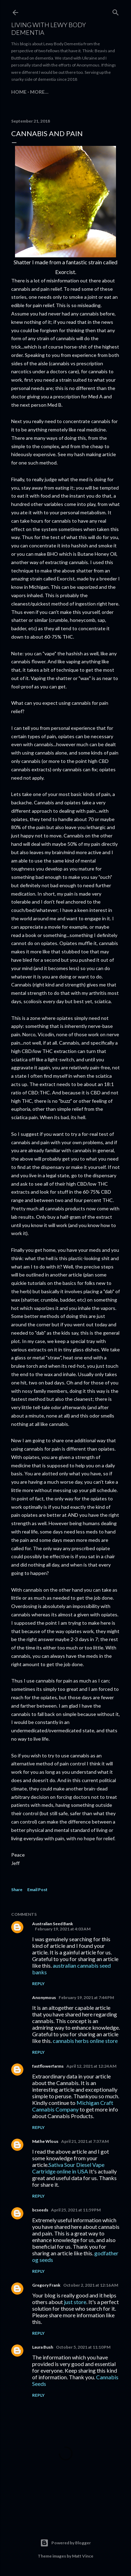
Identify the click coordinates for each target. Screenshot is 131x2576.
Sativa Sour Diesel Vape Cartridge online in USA (68, 2168)
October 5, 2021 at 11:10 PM (83, 2347)
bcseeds (40, 2209)
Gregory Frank (46, 2285)
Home (19, 92)
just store (75, 2301)
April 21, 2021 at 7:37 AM (85, 2141)
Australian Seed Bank (52, 1923)
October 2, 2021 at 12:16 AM (90, 2285)
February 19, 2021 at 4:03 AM (62, 1928)
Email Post (37, 1889)
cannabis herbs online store (85, 2040)
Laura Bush (42, 2347)
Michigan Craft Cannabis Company (72, 2106)
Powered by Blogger (65, 2543)
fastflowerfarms (48, 2066)
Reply (38, 1983)
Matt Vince (82, 2556)
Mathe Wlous (45, 2141)
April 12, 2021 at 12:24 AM (91, 2066)
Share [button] (16, 1889)
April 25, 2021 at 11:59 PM (76, 2209)
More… (39, 92)
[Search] (115, 11)
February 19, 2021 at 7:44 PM (86, 1997)
